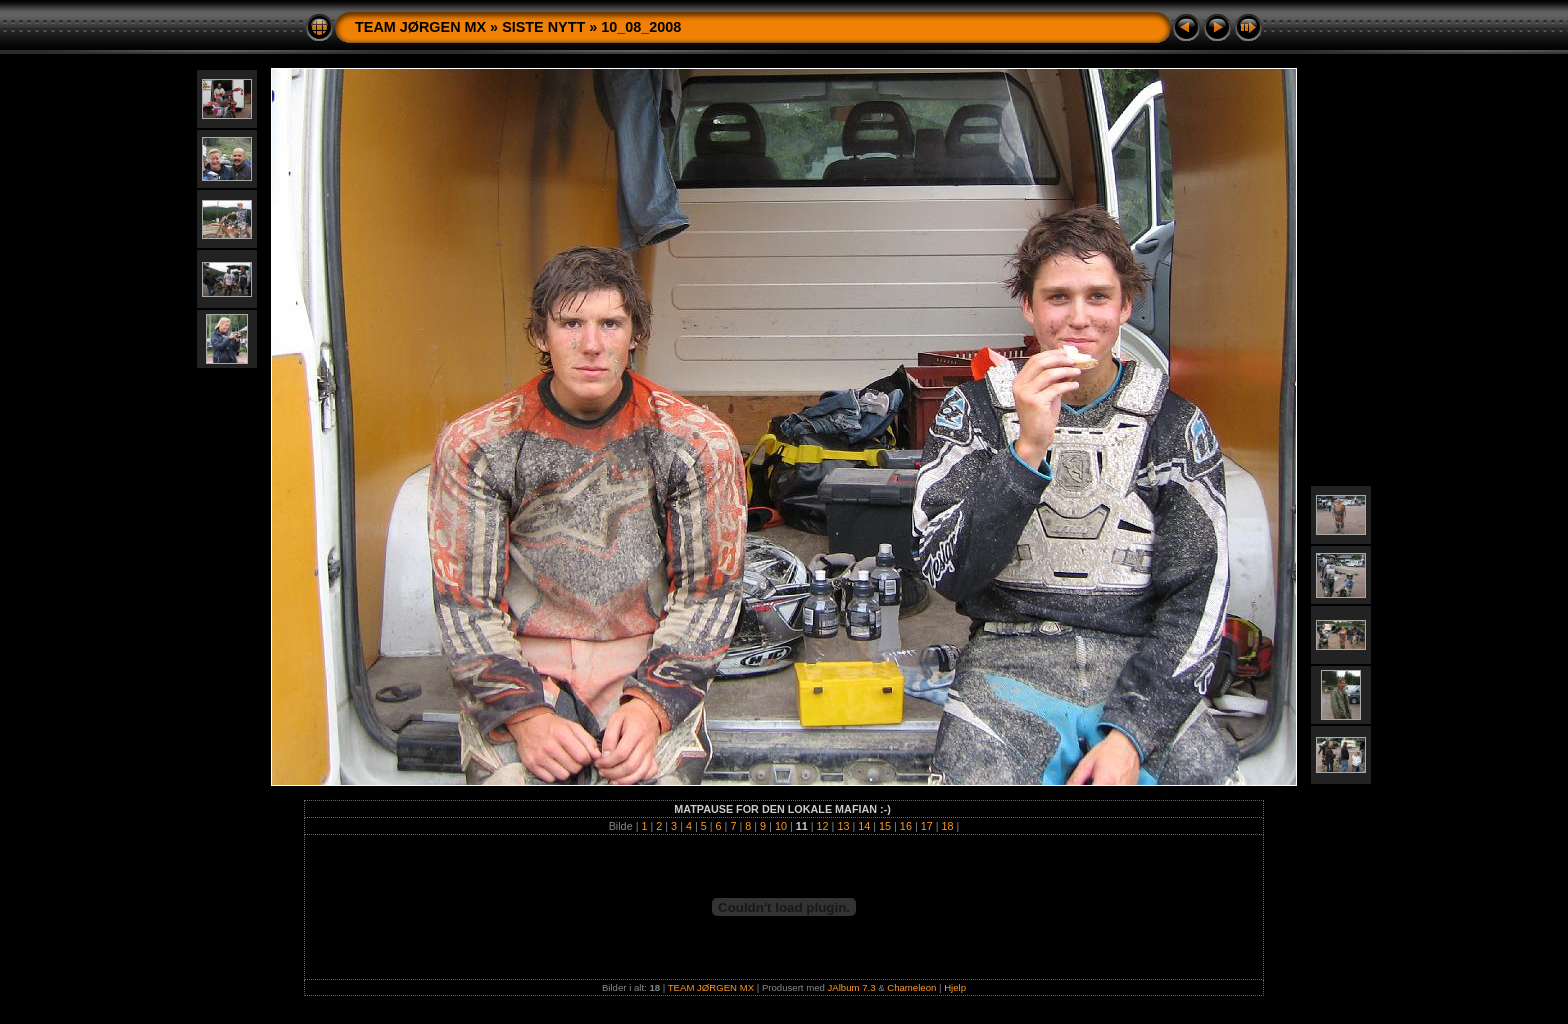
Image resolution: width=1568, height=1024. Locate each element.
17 (927, 826)
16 (906, 826)
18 (948, 826)
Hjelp (955, 987)
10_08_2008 (641, 27)
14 (864, 826)
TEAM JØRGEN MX (420, 27)
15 (885, 826)
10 (781, 826)
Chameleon (911, 987)
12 (823, 826)
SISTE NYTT (543, 27)
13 (843, 826)
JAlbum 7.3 (852, 987)
